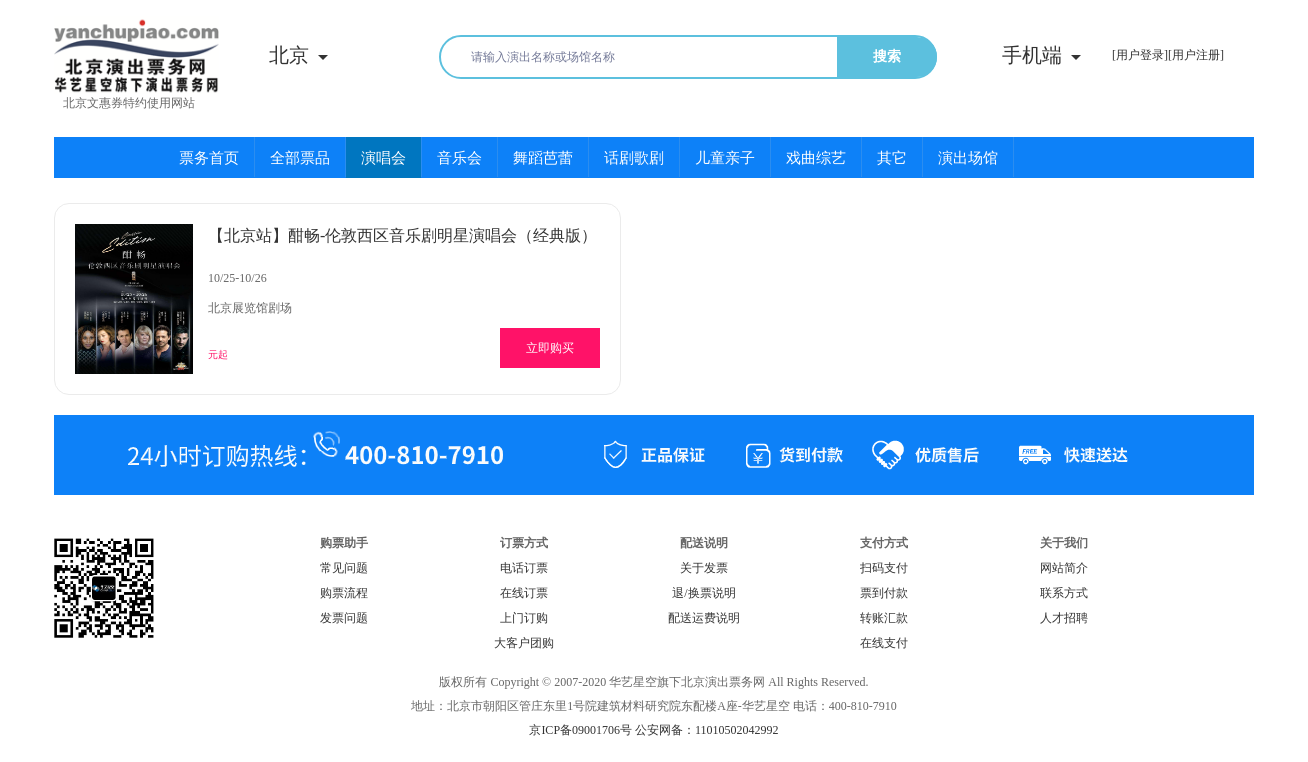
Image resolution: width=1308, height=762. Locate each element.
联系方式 (1064, 593)
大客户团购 (524, 643)
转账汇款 (884, 618)
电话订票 (524, 568)
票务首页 (209, 158)
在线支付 (884, 643)
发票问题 (344, 618)
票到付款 (884, 593)
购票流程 (344, 593)
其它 (892, 158)
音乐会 (459, 158)
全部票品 (300, 158)
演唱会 (383, 158)
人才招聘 (1064, 618)
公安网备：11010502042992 (707, 730)
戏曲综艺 (816, 158)
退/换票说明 (703, 593)
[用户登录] (1140, 55)
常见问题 (344, 568)
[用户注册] (1196, 55)
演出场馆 (968, 158)
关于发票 (704, 568)
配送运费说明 (704, 618)
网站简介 (1064, 568)
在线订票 (524, 593)
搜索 (887, 56)
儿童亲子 (725, 158)
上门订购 (524, 618)
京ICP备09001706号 (580, 730)
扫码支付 (884, 568)
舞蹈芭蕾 (543, 158)
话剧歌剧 (634, 158)
